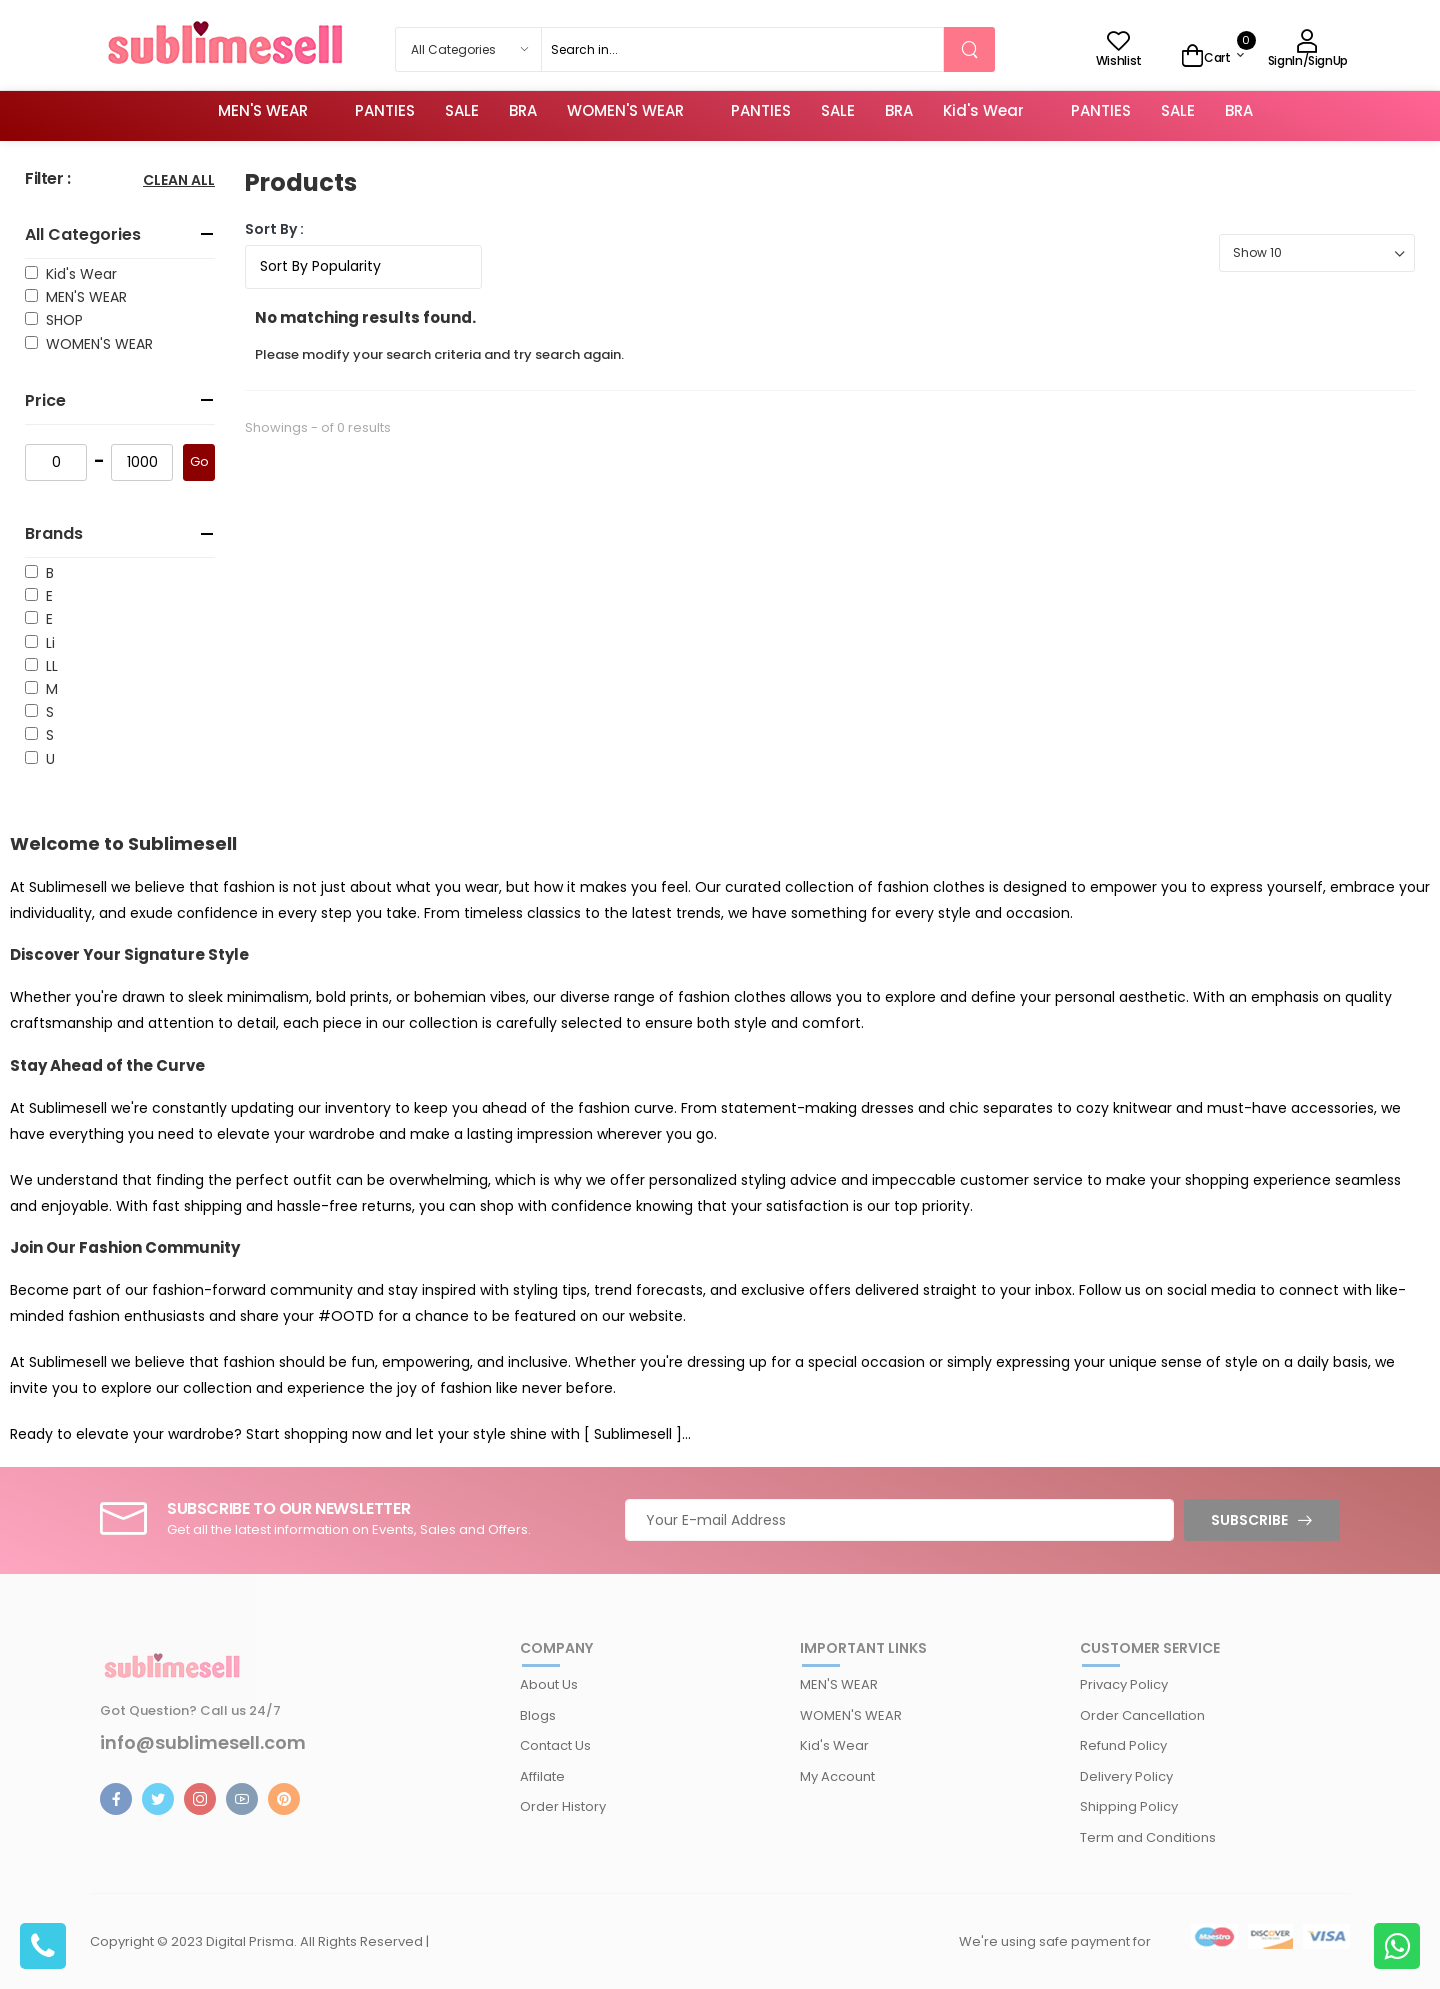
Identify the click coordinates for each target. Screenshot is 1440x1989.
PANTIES (385, 110)
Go (199, 461)
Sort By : (274, 229)
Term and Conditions (1148, 1837)
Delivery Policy (1126, 1776)
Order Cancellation (1142, 1715)
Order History (563, 1806)
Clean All (179, 181)
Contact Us (555, 1745)
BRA (523, 110)
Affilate (542, 1776)
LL (48, 666)
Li (46, 643)
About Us (549, 1684)
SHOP (60, 320)
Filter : (48, 179)
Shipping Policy (1129, 1806)
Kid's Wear (983, 110)
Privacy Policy (1124, 1684)
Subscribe (1249, 1520)
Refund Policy (1123, 1745)
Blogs (538, 1715)
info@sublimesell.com (203, 1743)
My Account (837, 1776)
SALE (462, 110)
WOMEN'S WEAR (625, 110)
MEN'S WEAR (263, 110)
